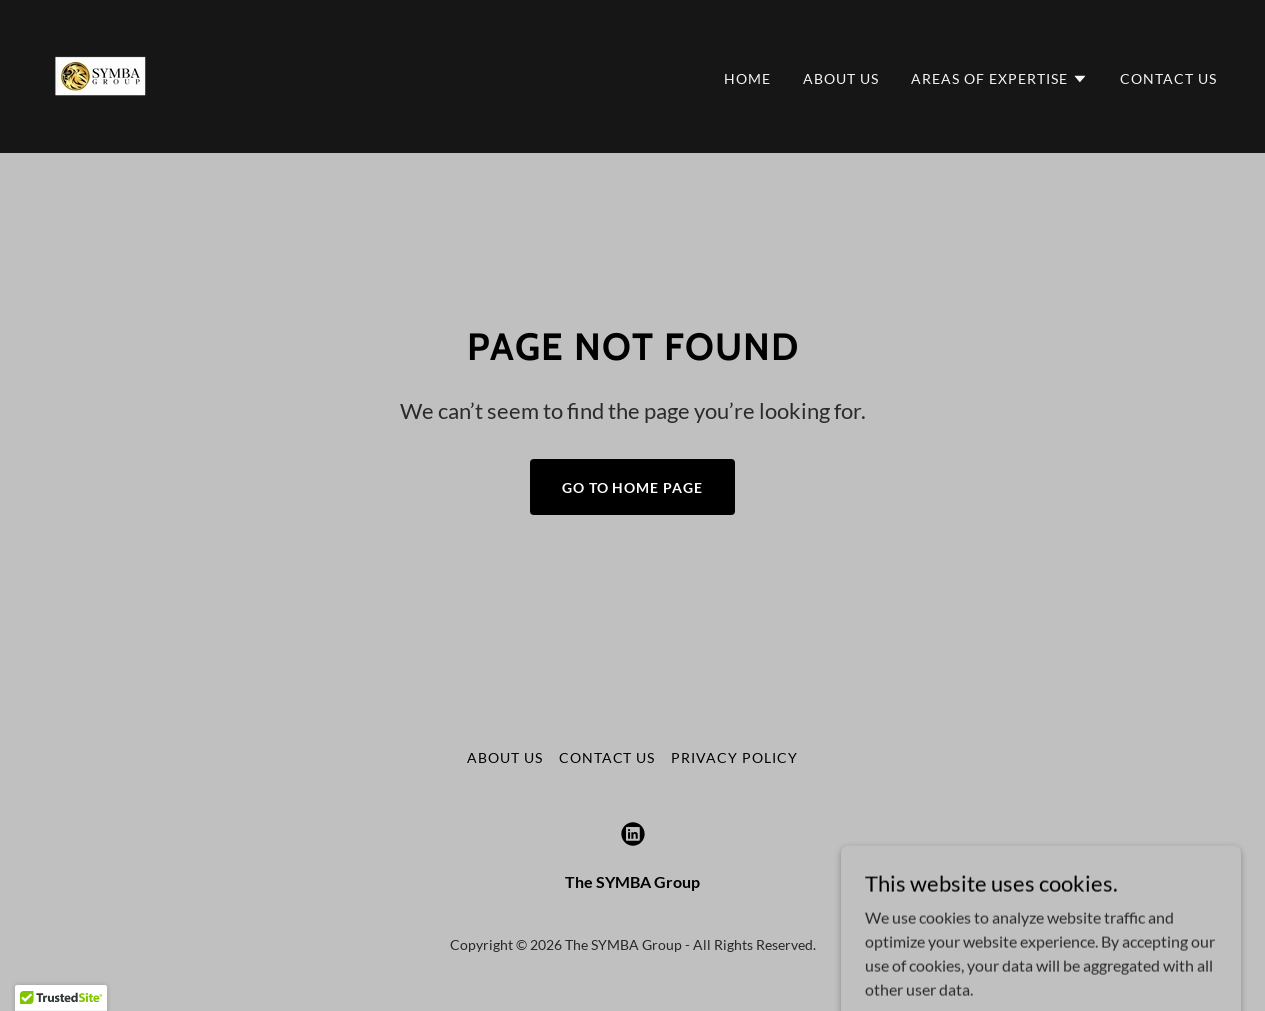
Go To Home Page (633, 487)
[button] (999, 79)
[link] (100, 74)
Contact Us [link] (1168, 78)
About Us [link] (841, 78)
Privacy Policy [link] (734, 757)
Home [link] (747, 78)
